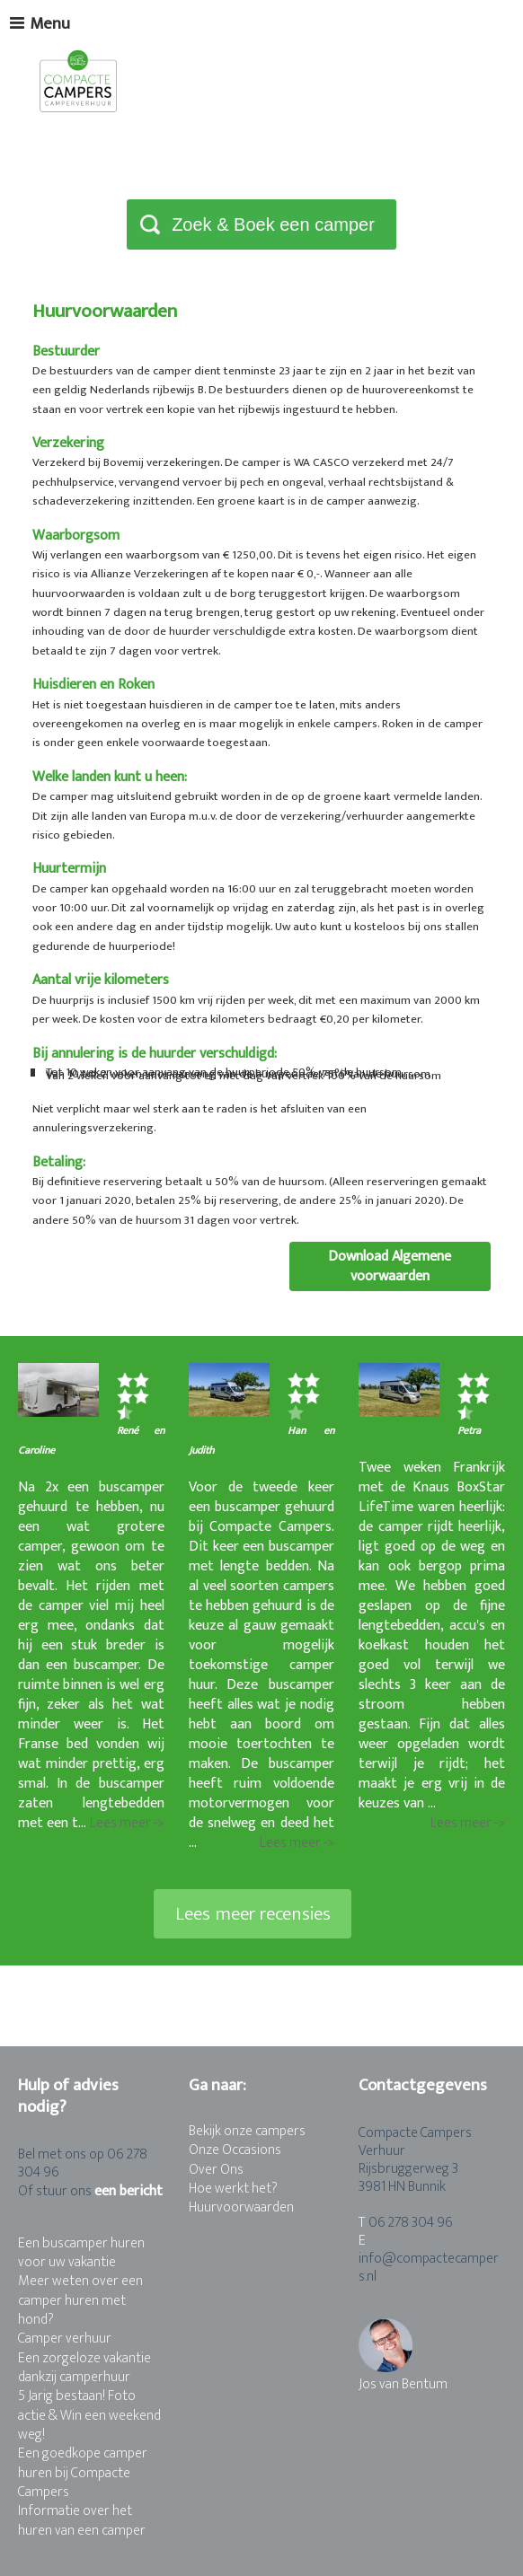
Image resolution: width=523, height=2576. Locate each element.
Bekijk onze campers (247, 2131)
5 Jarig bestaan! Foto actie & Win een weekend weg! (89, 2415)
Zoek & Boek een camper (273, 224)
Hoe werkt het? (233, 2188)
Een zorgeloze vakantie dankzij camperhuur (84, 2367)
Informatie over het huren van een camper (82, 2520)
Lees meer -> (127, 1823)
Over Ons (216, 2170)
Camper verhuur (64, 2338)
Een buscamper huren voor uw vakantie (81, 2252)
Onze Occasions (235, 2150)
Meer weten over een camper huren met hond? (80, 2300)
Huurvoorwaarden (241, 2207)
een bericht (128, 2191)
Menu (40, 24)
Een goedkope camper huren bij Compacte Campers (82, 2472)
